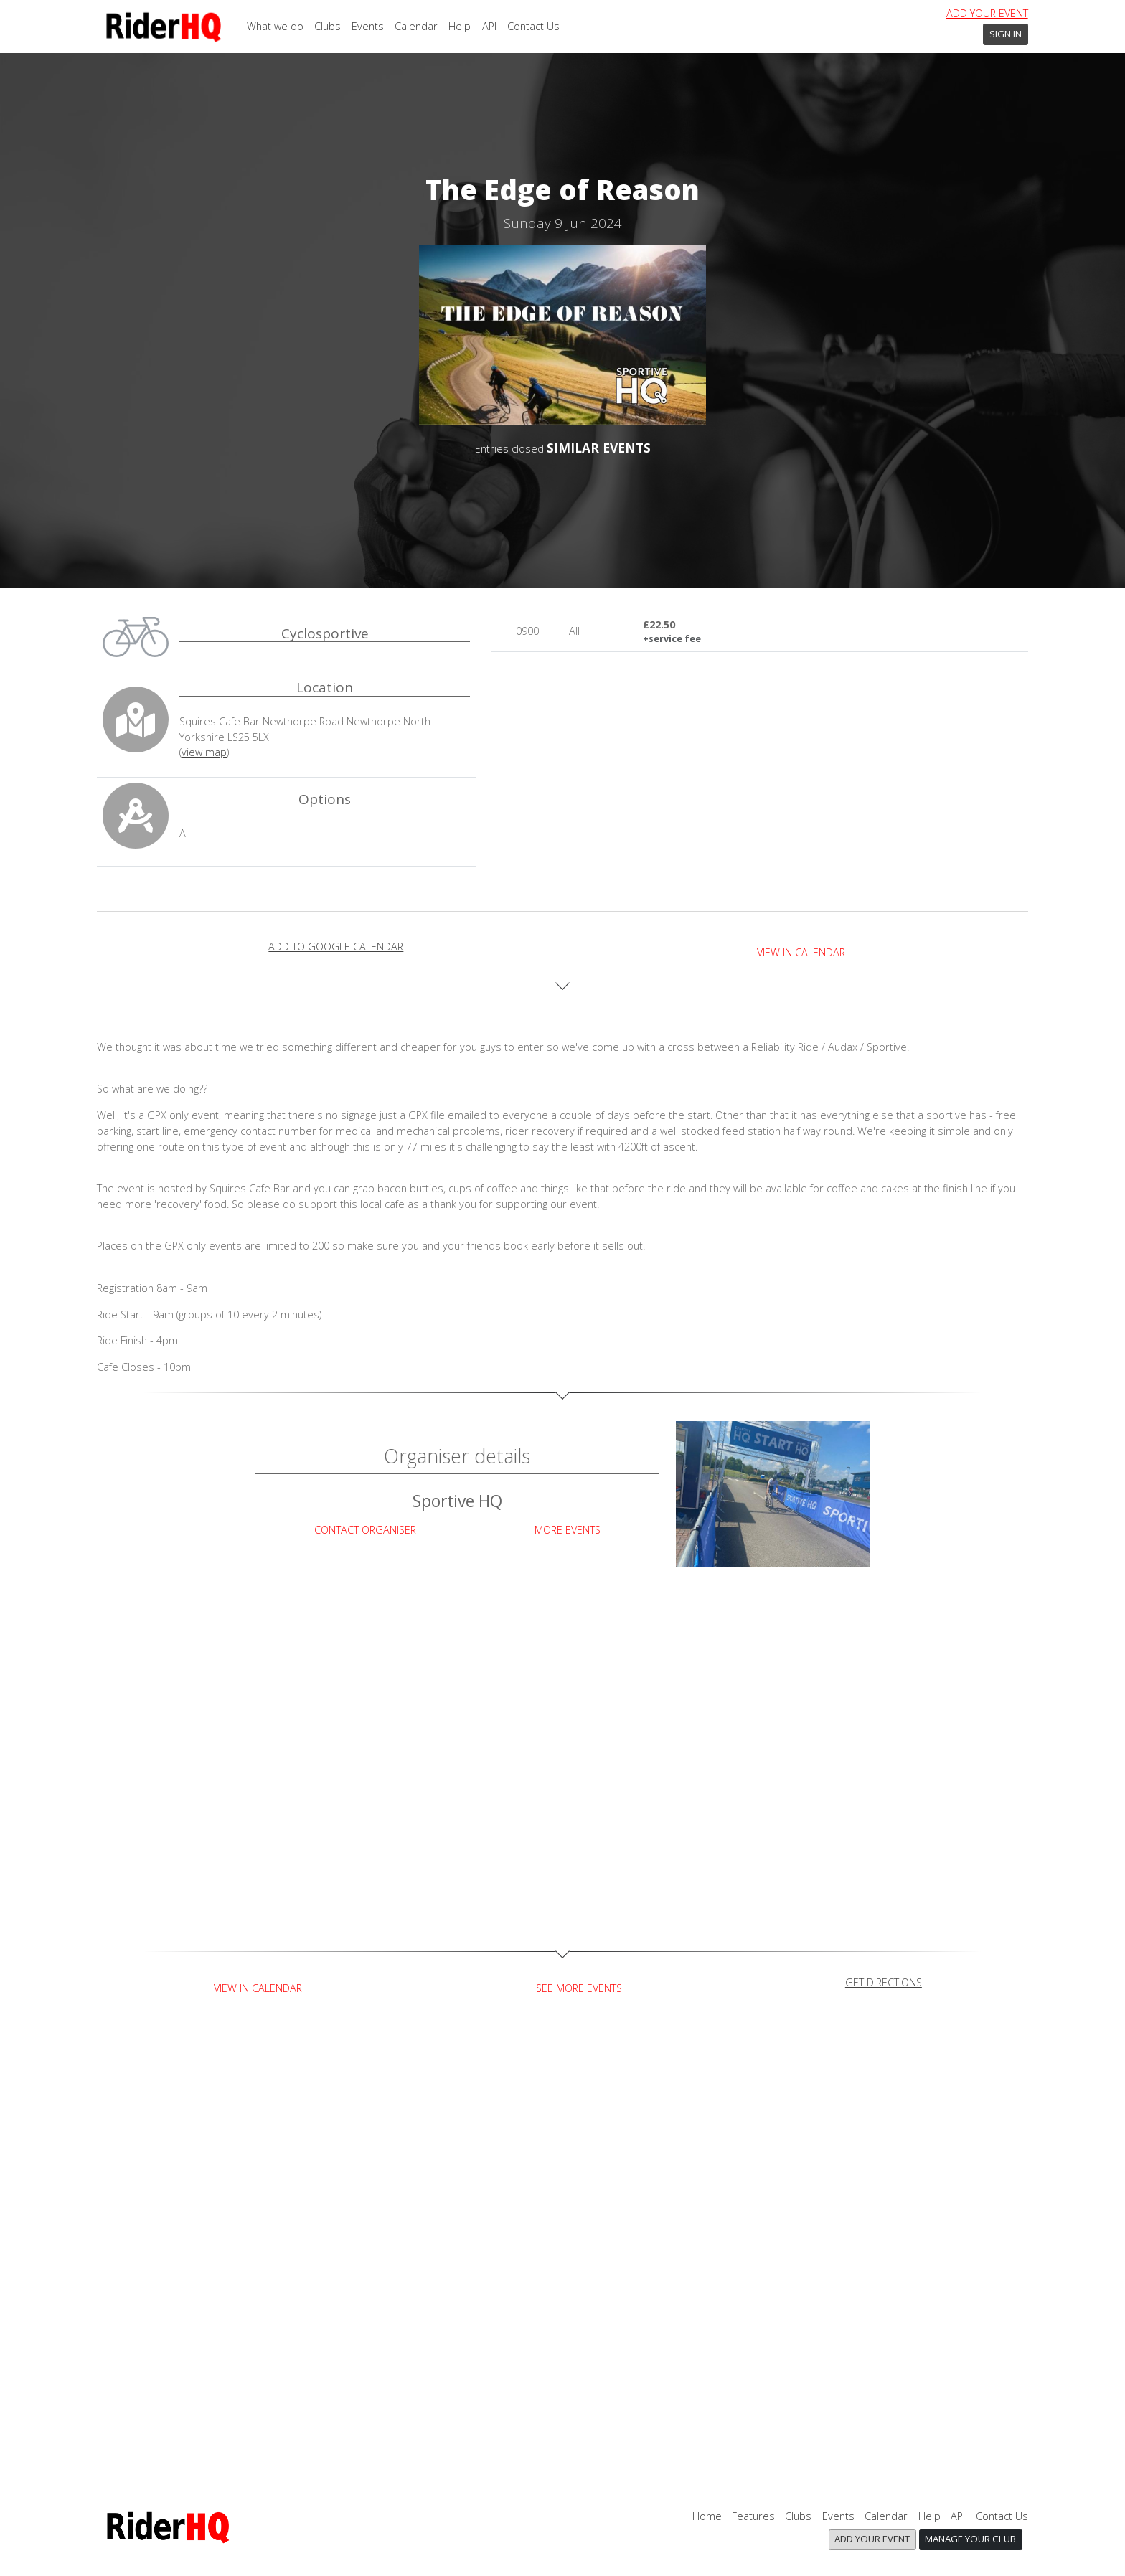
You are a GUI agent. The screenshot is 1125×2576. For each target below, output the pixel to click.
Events (368, 26)
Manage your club (970, 2538)
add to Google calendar (335, 946)
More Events (568, 1530)
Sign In (1005, 33)
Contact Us (533, 26)
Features (753, 2516)
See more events (579, 1988)
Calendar (416, 26)
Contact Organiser (365, 1530)
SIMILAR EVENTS (599, 447)
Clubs (327, 26)
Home (707, 2516)
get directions (883, 1982)
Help (459, 26)
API (489, 26)
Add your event (987, 13)
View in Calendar (801, 952)
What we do (275, 26)
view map (204, 752)
